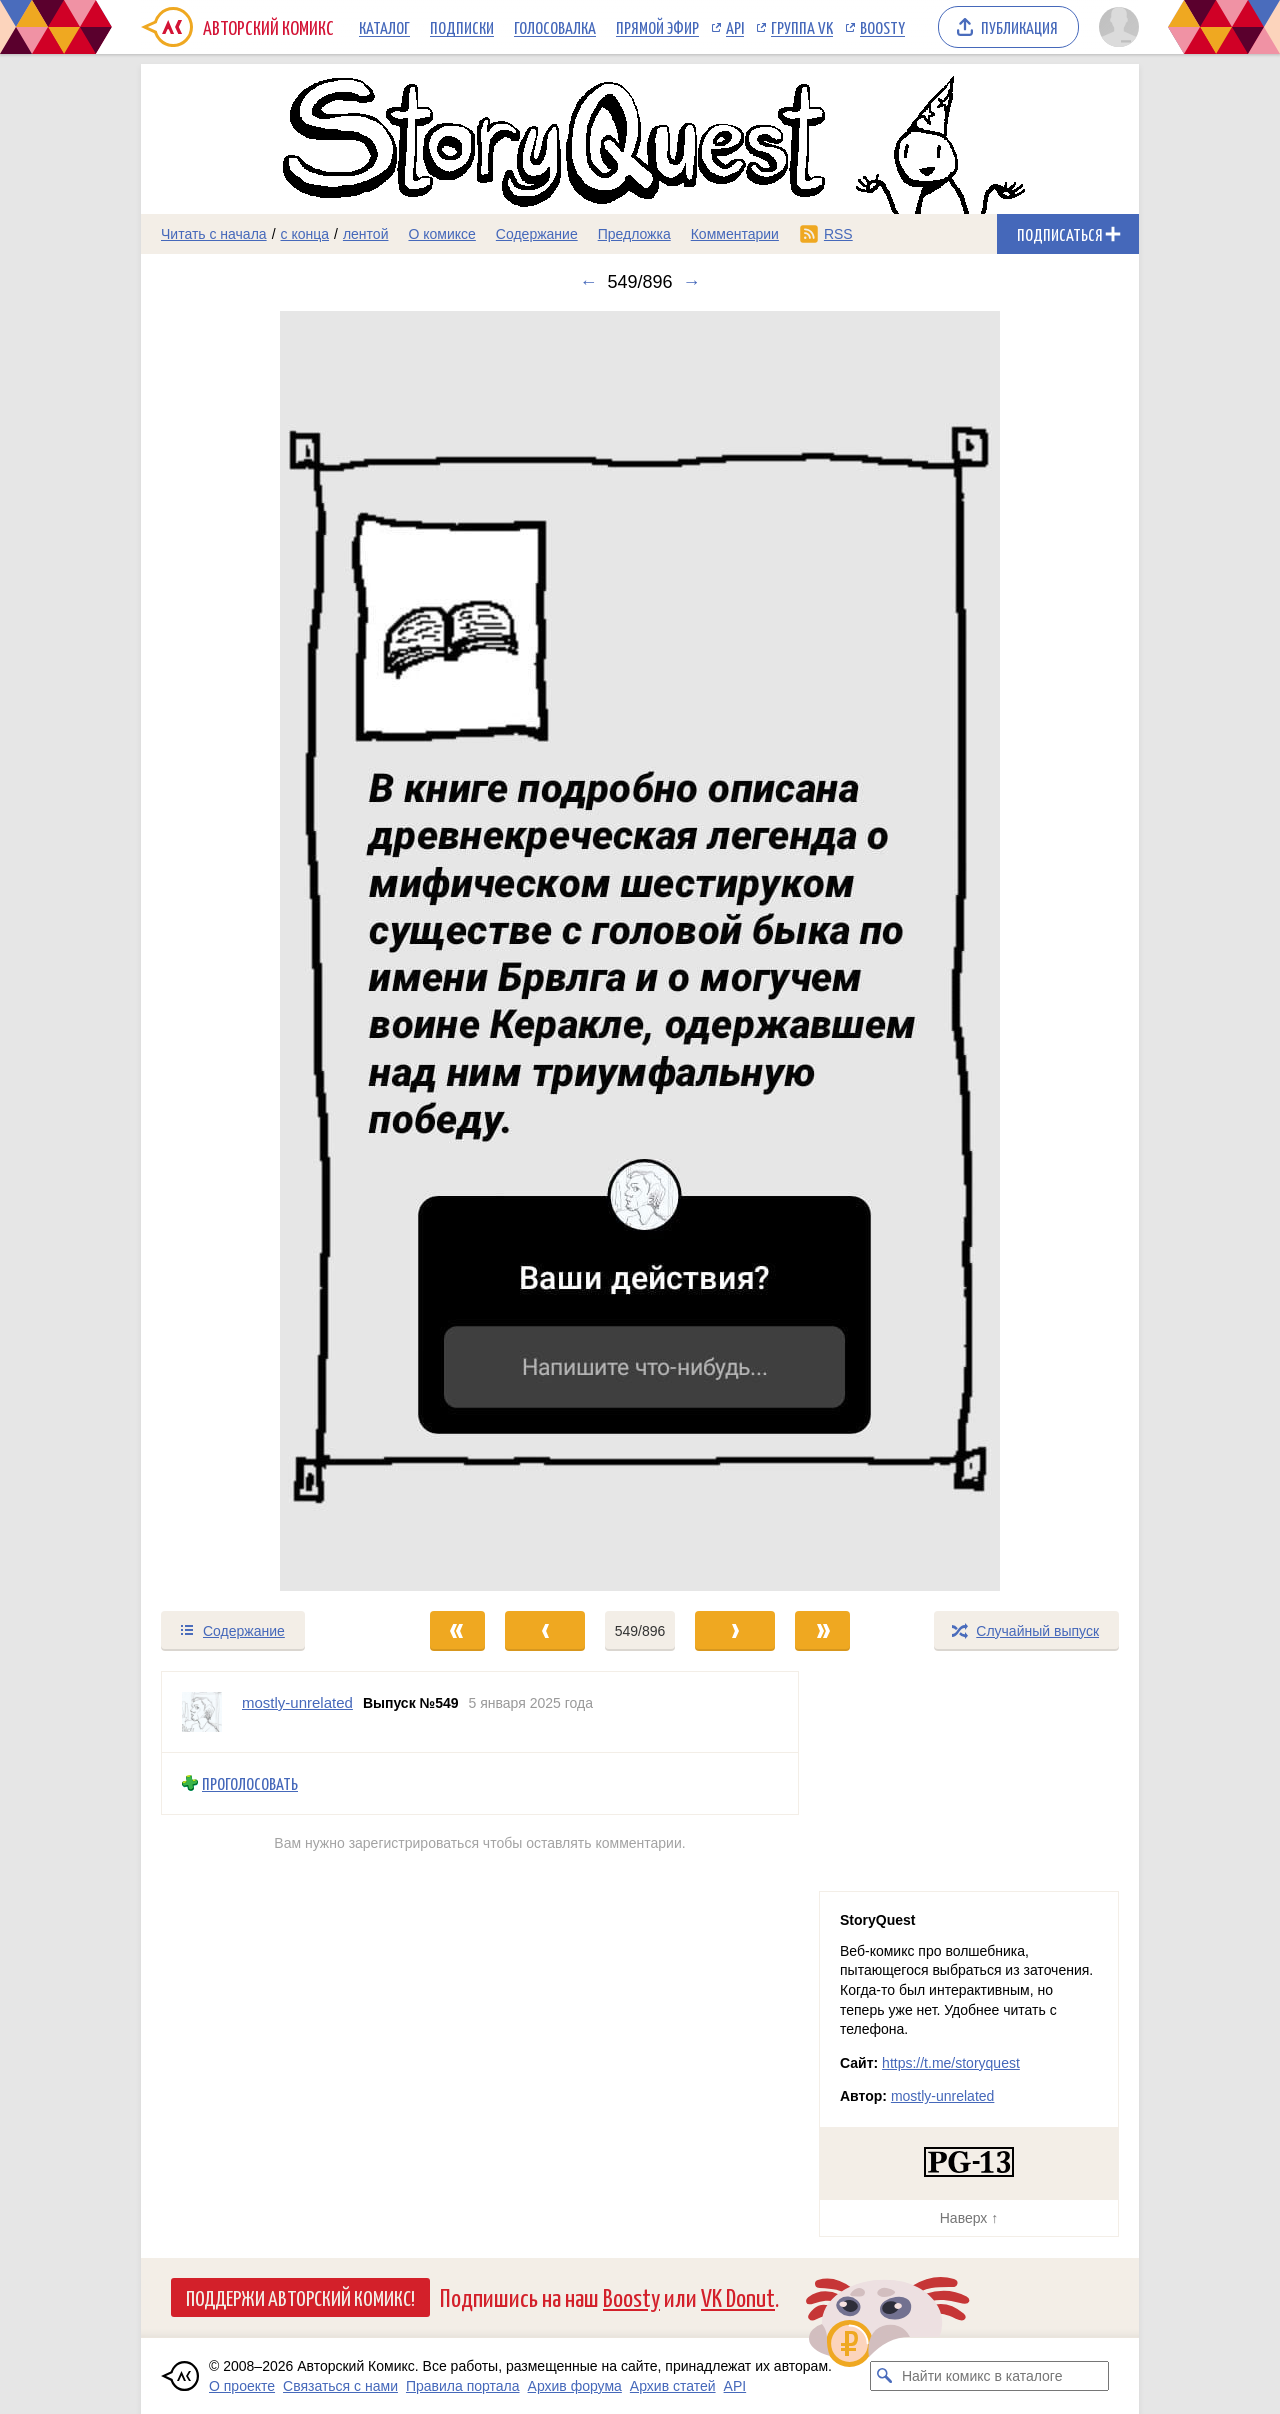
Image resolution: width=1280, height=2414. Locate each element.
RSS (838, 234)
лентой (366, 234)
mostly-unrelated (943, 2096)
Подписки (462, 27)
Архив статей (673, 2386)
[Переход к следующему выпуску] (640, 951)
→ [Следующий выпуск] (692, 282)
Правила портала (463, 2386)
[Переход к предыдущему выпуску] (266, 951)
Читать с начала (214, 234)
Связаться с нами (340, 2386)
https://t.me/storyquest (951, 2063)
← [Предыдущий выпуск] (588, 282)
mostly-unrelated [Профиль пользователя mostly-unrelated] (297, 1702)
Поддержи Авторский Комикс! (300, 2297)
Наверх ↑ (969, 2218)
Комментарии (735, 234)
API (735, 27)
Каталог (384, 27)
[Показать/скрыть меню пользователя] (1115, 27)
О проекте (242, 2386)
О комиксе (441, 234)
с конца (305, 234)
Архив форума (575, 2386)
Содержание (537, 234)
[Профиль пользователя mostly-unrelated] (202, 1712)
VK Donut (738, 2296)
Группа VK (802, 27)
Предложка (634, 234)
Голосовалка (555, 27)
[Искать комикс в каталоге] (885, 2376)
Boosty (882, 27)
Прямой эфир (657, 27)
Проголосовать (250, 1783)
